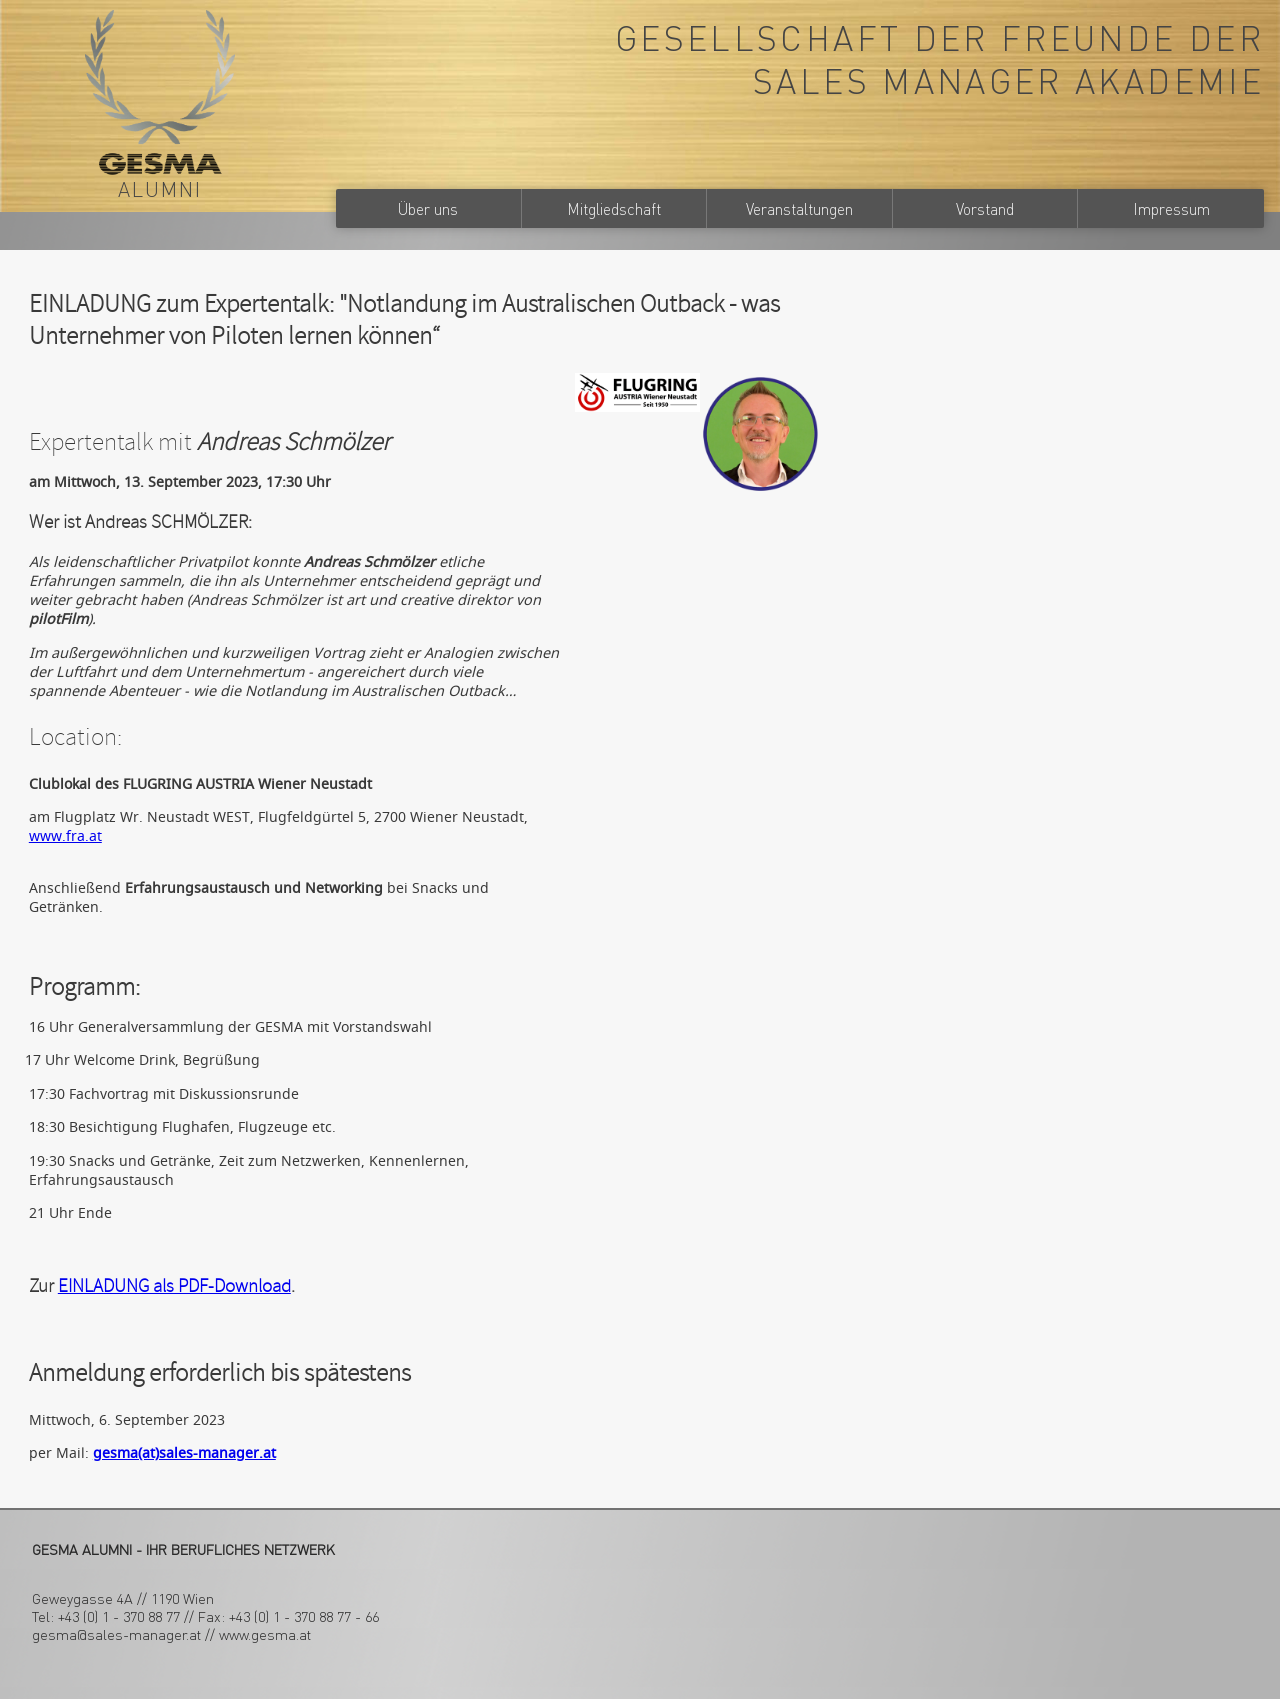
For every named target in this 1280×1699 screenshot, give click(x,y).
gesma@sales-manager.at (116, 1634)
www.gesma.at (265, 1634)
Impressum (1171, 209)
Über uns (428, 209)
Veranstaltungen (799, 209)
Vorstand (985, 209)
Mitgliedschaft (614, 209)
